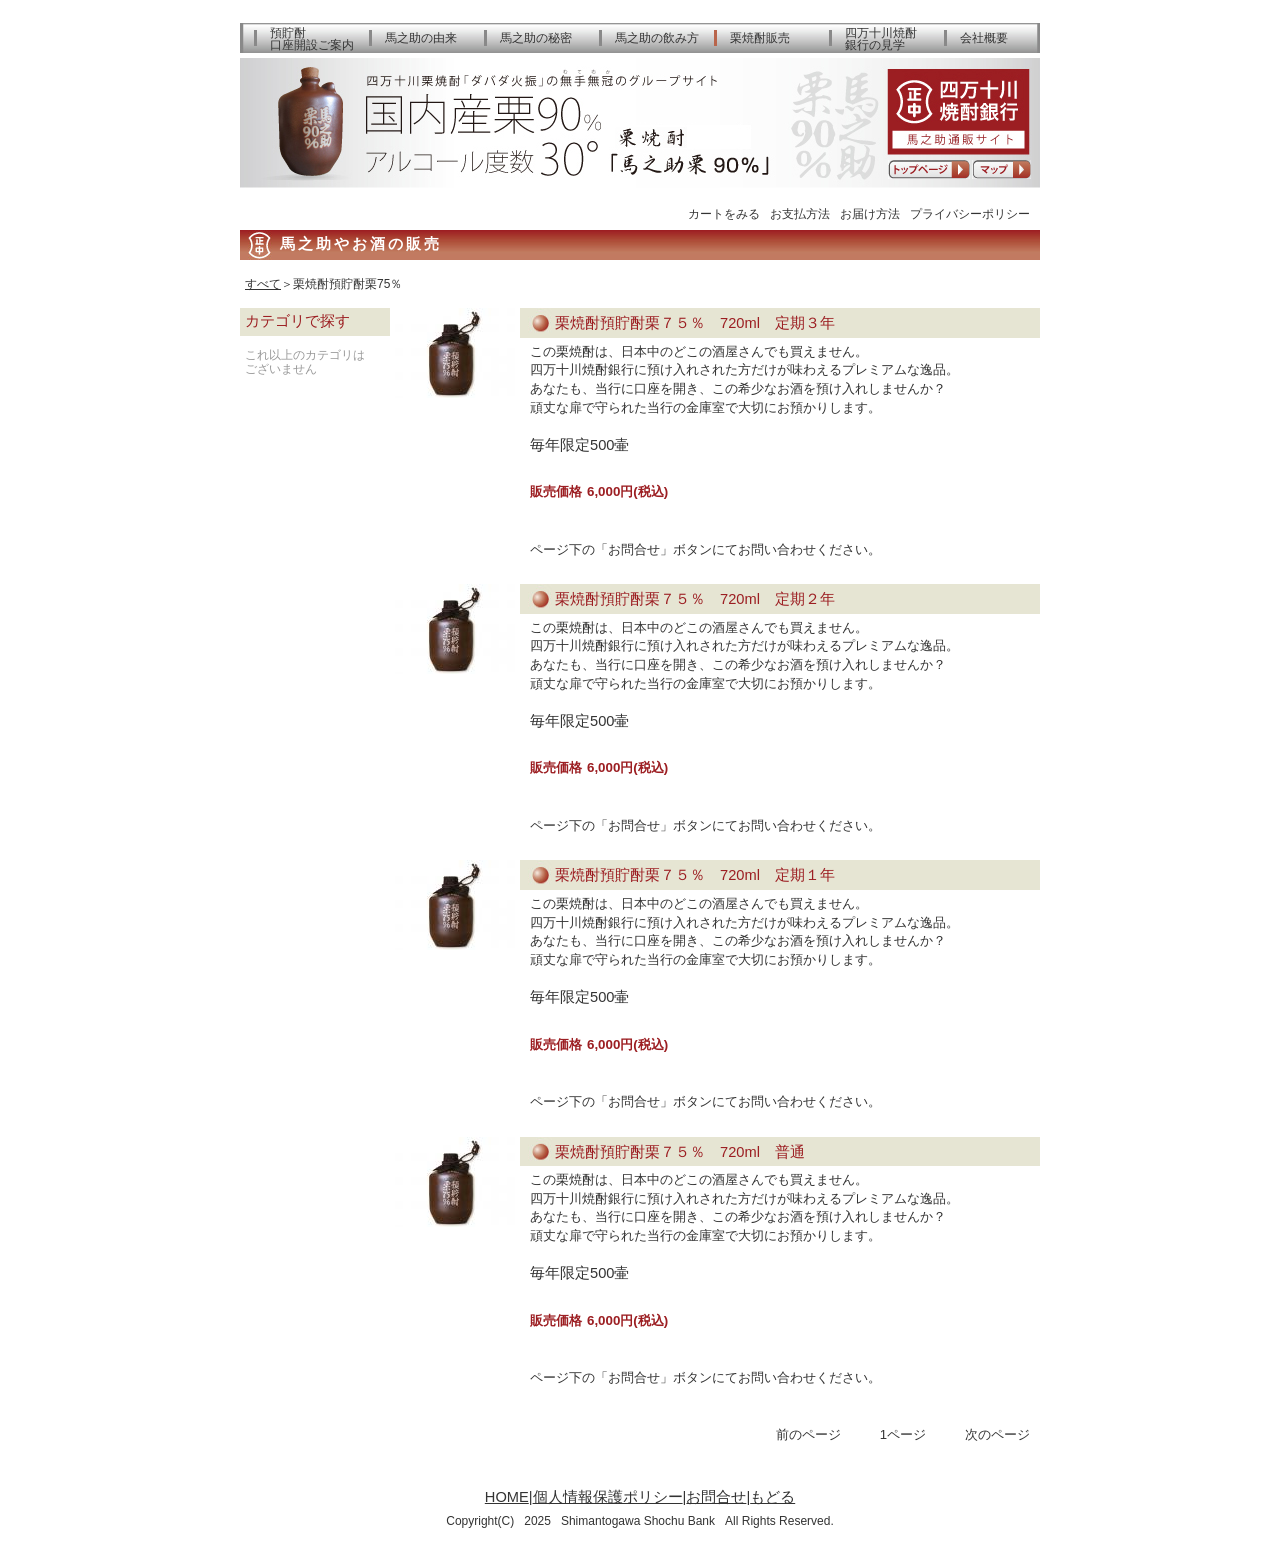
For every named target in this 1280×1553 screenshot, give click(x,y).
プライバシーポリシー (970, 213)
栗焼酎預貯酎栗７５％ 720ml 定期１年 (695, 875)
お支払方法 (800, 213)
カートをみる (724, 213)
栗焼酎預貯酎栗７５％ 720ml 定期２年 (695, 599)
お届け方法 (870, 213)
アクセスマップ (1001, 169)
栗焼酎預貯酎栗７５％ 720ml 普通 (680, 1152)
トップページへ (929, 169)
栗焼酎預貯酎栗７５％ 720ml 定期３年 (695, 323)
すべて (263, 284)
